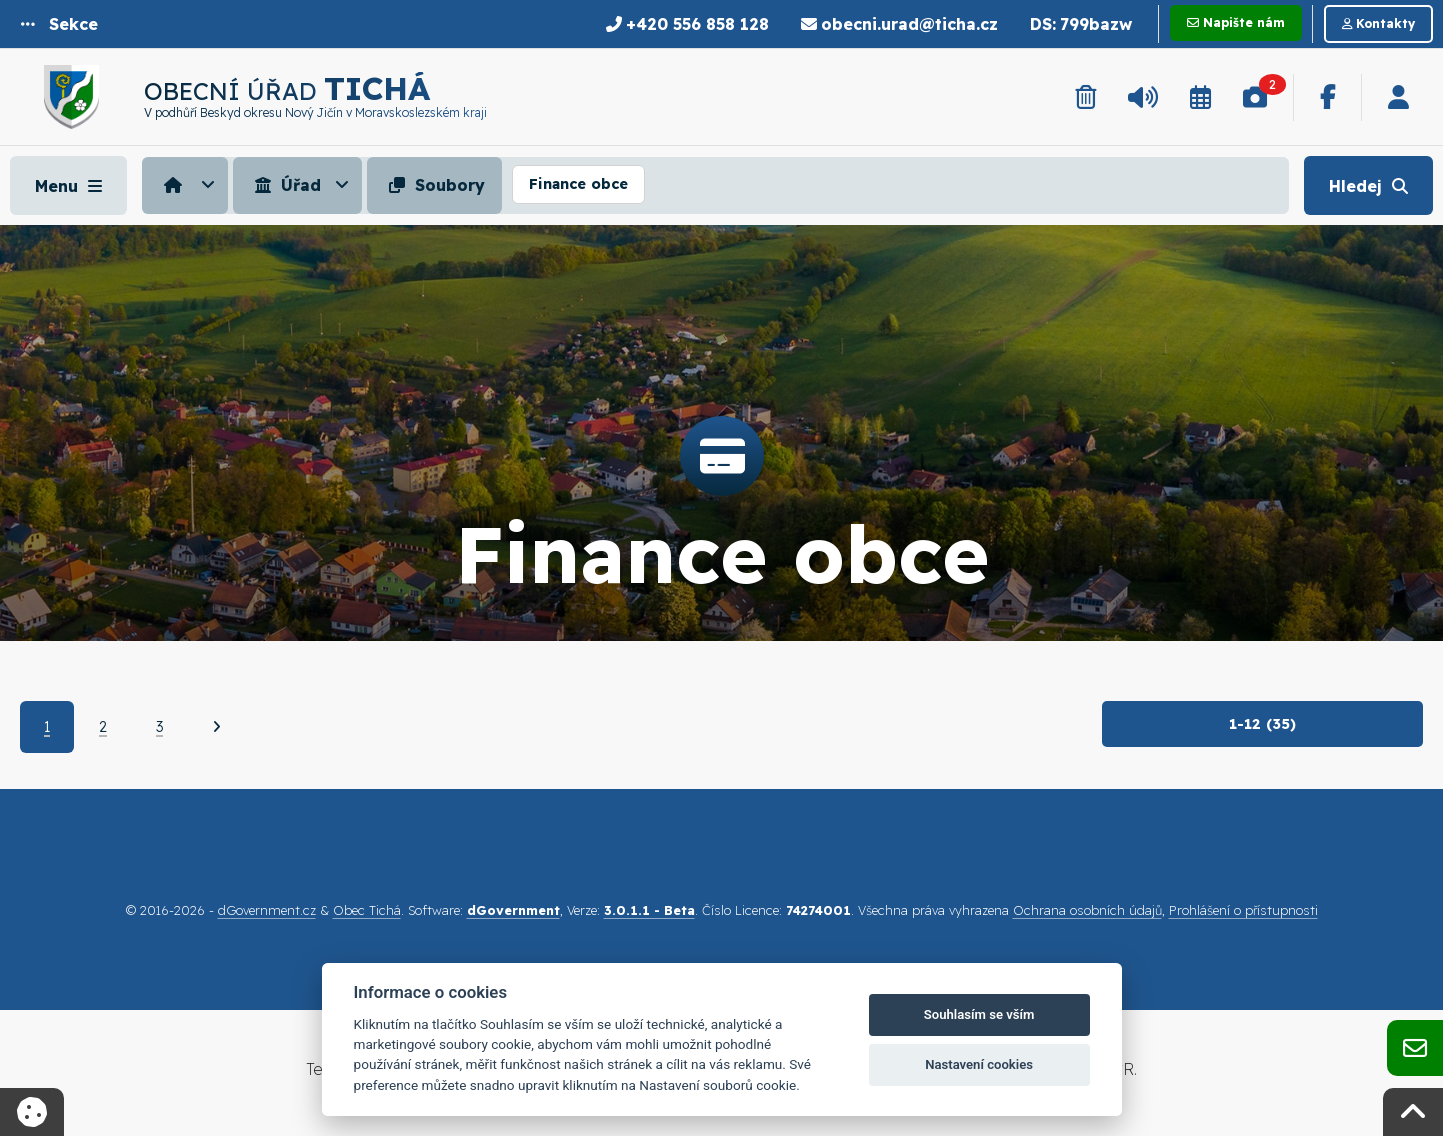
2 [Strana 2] (103, 727)
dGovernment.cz (267, 910)
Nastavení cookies (979, 1064)
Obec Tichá (367, 910)
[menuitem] (187, 185)
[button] (59, 24)
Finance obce (578, 184)
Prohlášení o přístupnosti (1243, 910)
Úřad (285, 185)
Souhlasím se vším (979, 1014)
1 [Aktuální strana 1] (47, 727)
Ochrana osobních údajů (1087, 910)
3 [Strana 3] (159, 727)
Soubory (434, 185)
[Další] (216, 727)
